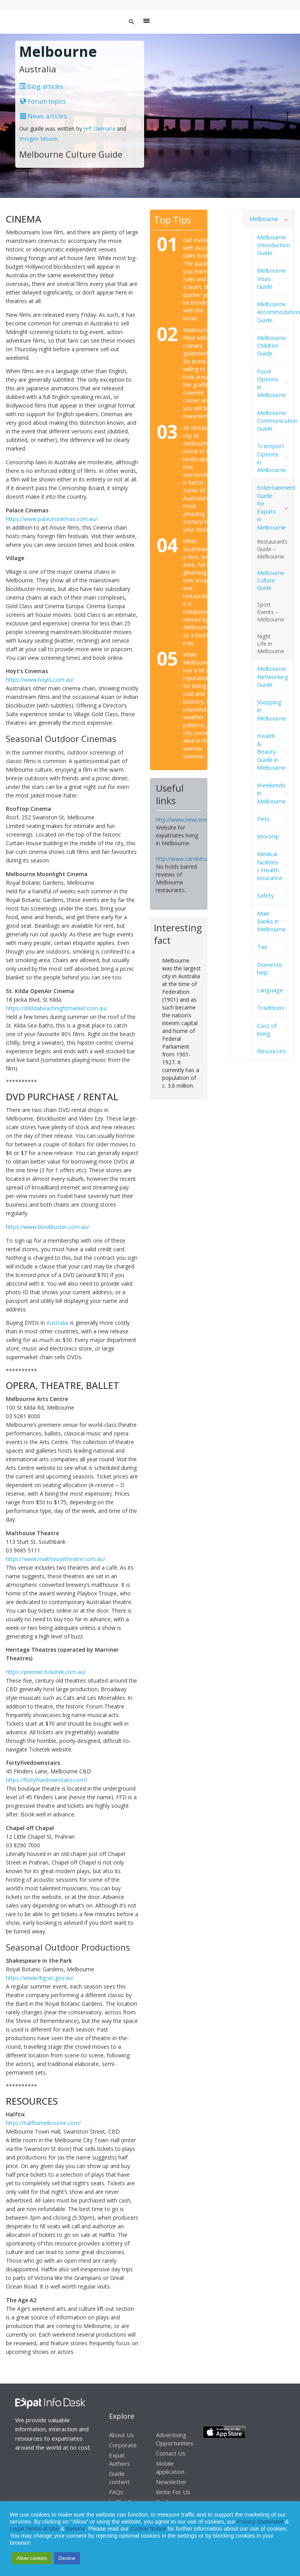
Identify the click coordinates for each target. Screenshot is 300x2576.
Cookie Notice (148, 2529)
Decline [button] (67, 2558)
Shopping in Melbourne (271, 710)
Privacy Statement (260, 2522)
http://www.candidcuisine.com (193, 858)
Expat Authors (119, 2459)
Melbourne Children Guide (271, 345)
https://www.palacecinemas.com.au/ (51, 519)
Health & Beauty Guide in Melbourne (271, 751)
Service (75, 2529)
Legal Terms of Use (34, 2529)
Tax (262, 946)
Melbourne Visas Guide (271, 278)
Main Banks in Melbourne (271, 921)
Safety (265, 895)
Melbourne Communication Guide (275, 421)
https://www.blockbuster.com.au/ (47, 1227)
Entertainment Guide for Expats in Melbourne (275, 507)
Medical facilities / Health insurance (269, 866)
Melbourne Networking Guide (272, 676)
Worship (268, 836)
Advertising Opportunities (174, 2439)
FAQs (116, 2492)
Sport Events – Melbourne (270, 612)
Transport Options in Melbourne (271, 458)
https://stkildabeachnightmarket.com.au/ (56, 1008)
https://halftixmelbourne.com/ (43, 2123)
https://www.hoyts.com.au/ (40, 679)
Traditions (270, 1007)
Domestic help (270, 968)
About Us (121, 2435)
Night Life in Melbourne (270, 643)
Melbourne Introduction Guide (273, 245)
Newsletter (171, 2482)
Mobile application (170, 2467)
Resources (271, 1051)
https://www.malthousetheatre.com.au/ (55, 1559)
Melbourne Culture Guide (270, 580)
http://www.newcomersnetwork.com (202, 819)
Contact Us (171, 2453)
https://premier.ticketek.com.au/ (46, 1672)
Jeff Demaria (99, 128)
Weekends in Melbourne (271, 793)
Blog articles (41, 86)
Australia (57, 1322)
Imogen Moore (38, 138)
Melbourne (263, 219)
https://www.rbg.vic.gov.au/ (40, 1977)
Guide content (119, 2478)
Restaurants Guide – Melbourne (272, 549)
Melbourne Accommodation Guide (275, 312)
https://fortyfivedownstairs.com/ (46, 1780)
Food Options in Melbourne (271, 383)
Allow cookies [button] (31, 2558)
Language (270, 990)
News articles (43, 116)
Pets (263, 819)
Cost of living (267, 1029)
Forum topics (43, 101)
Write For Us (173, 2492)
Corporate (123, 2445)
